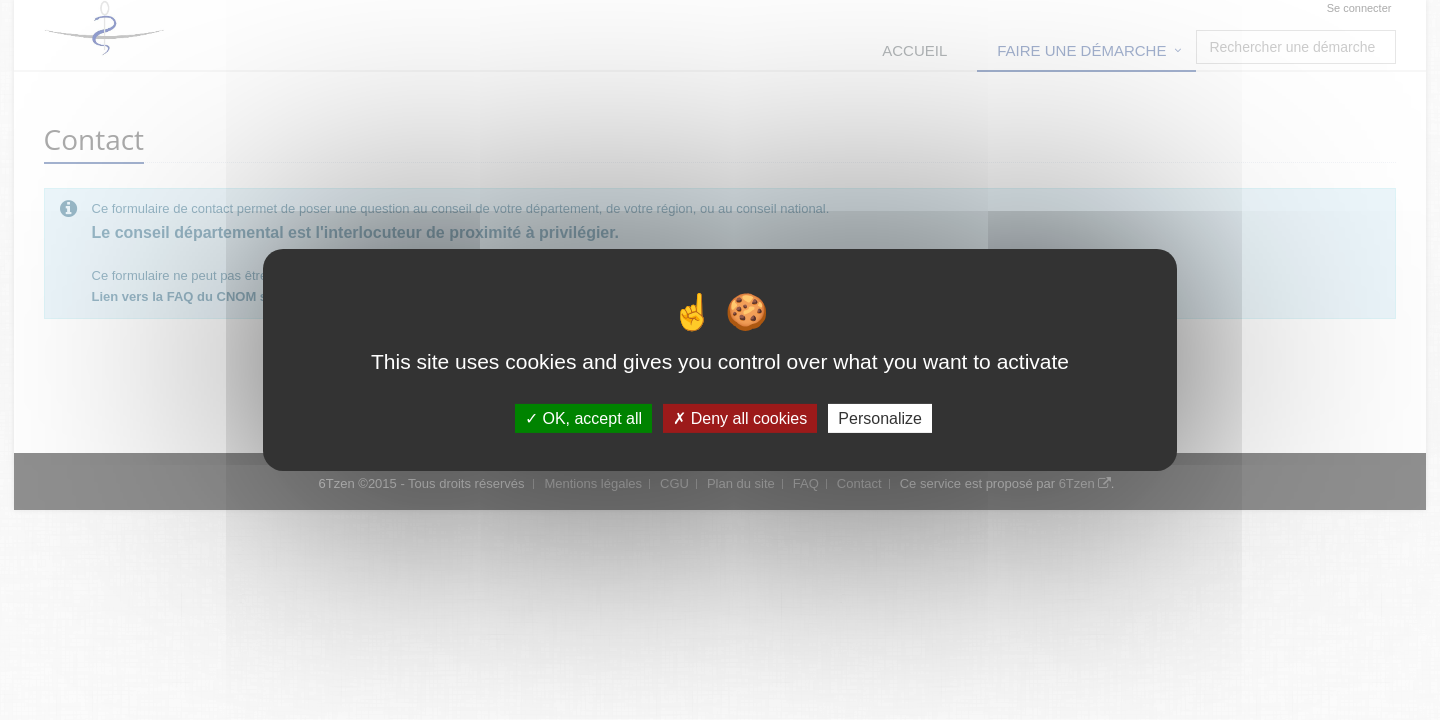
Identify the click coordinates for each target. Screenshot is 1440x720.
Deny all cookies (740, 418)
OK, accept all (583, 418)
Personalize (880, 418)
